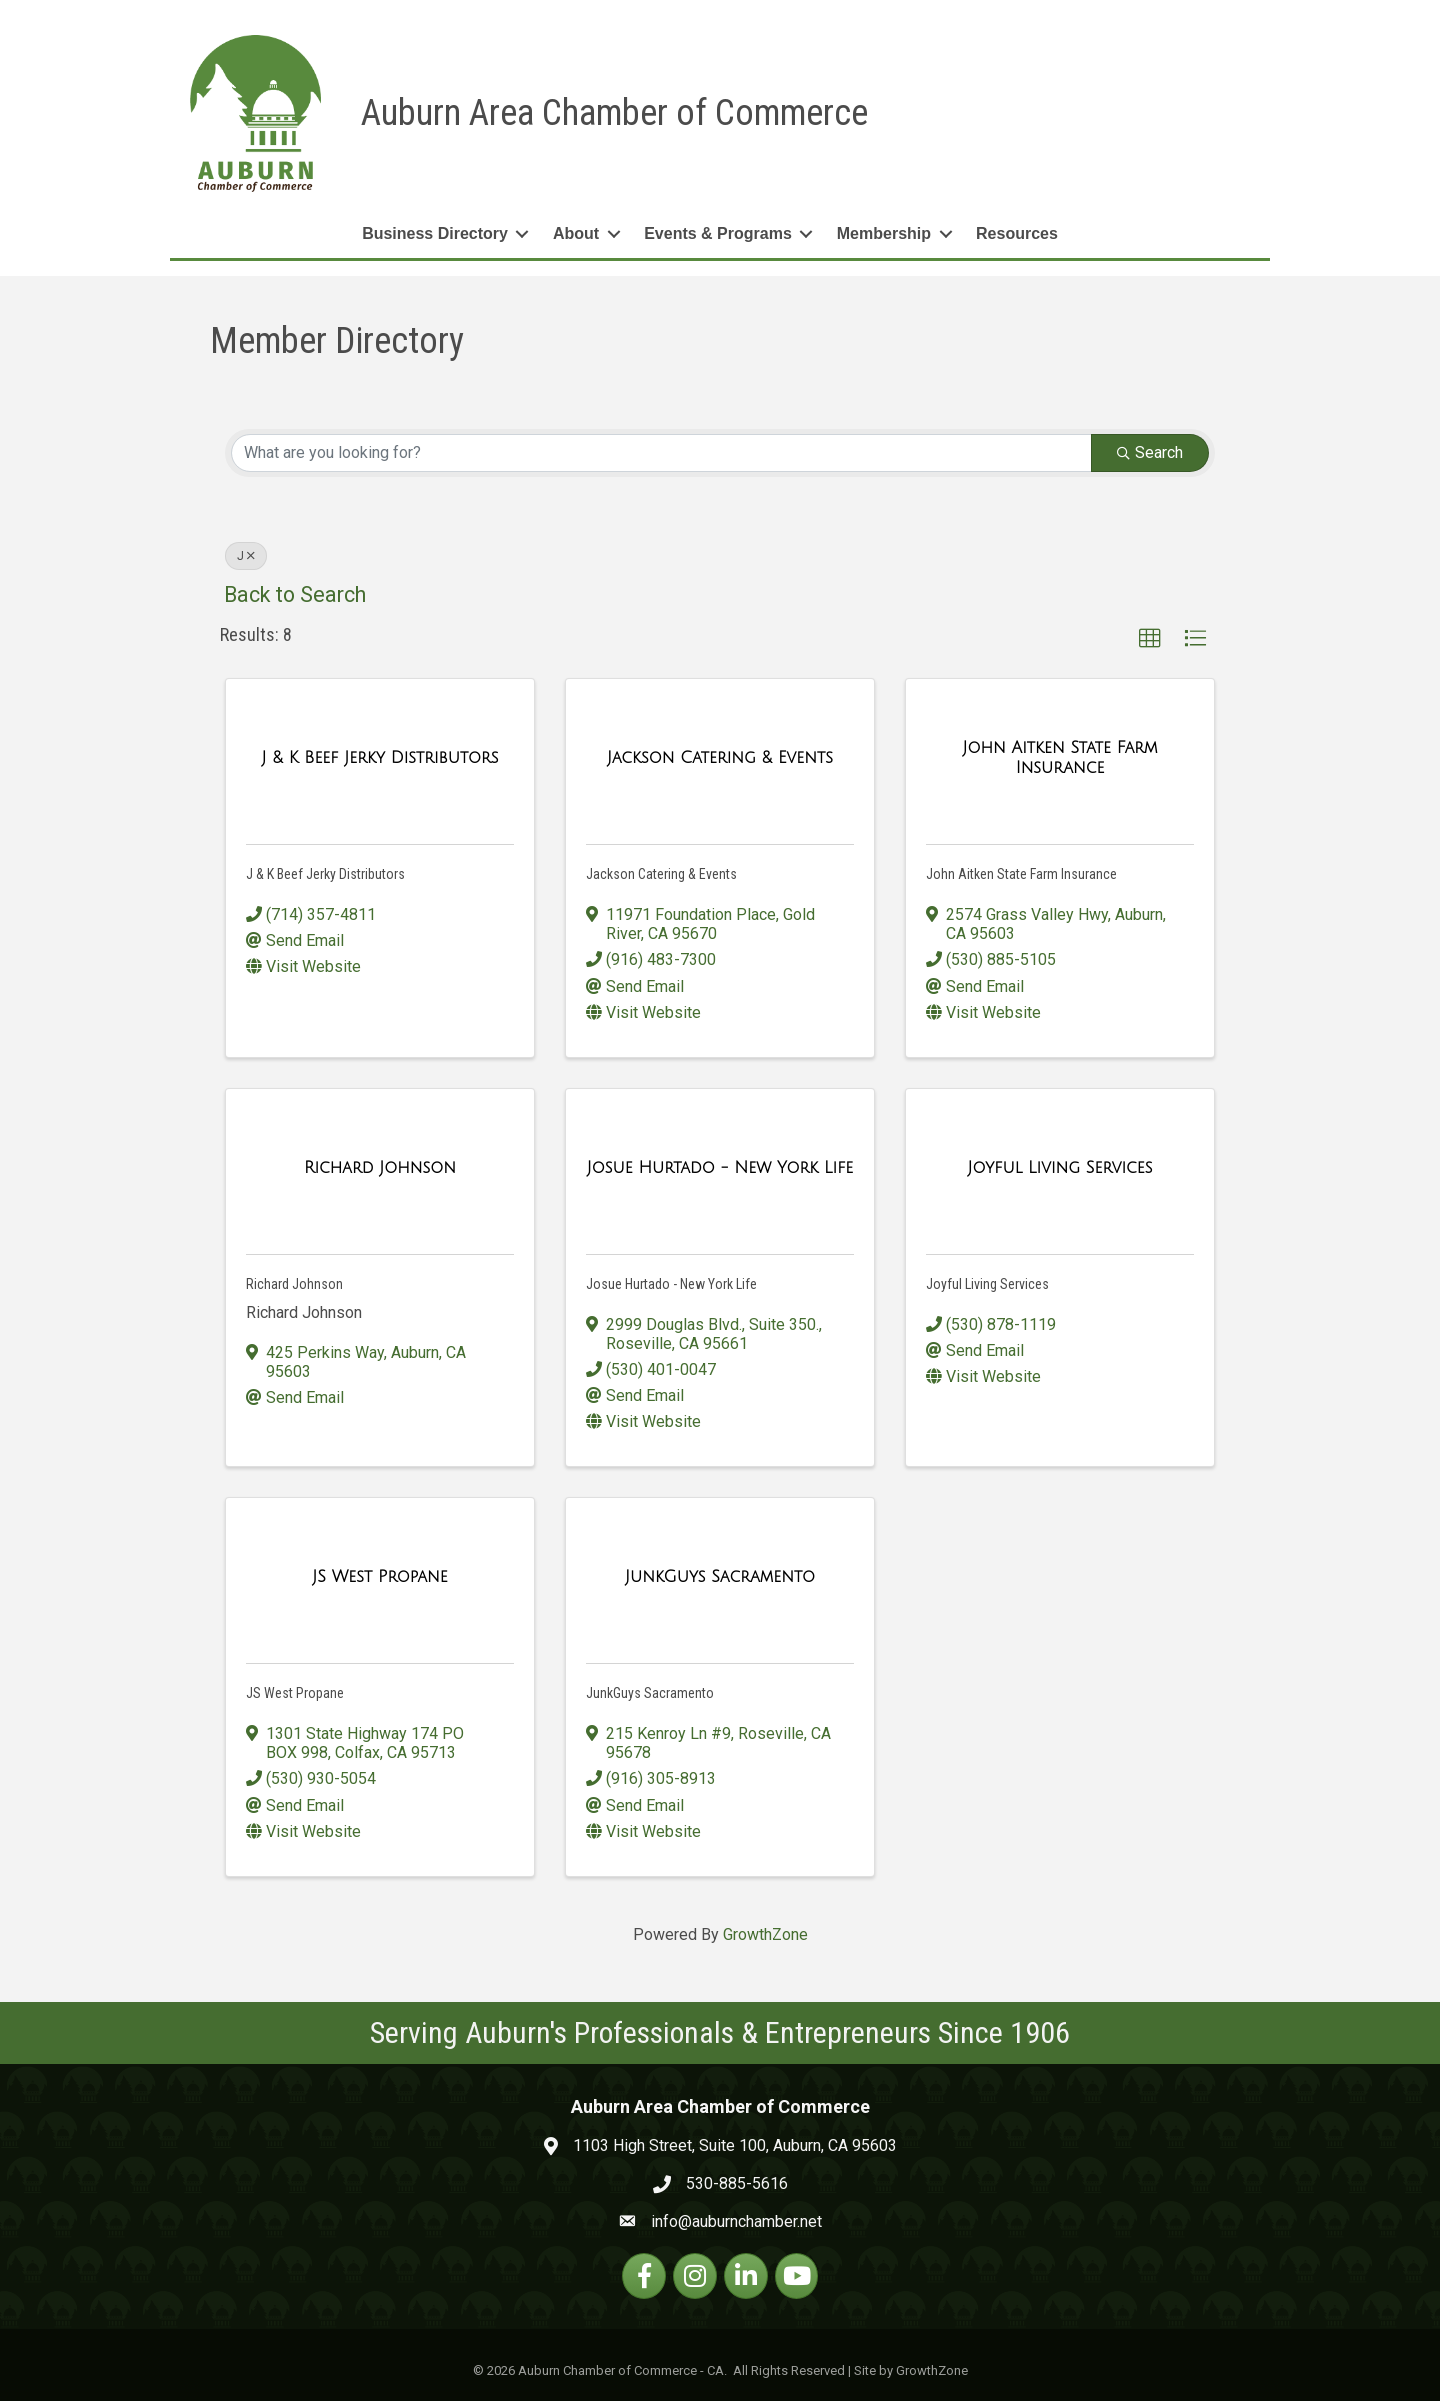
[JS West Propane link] (380, 1577)
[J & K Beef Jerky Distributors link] (380, 758)
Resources (1017, 233)
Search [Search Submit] (1150, 451)
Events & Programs (718, 233)
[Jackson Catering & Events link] (720, 758)
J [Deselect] (246, 555)
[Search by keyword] (661, 452)
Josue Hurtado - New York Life (671, 1284)
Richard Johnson (294, 1284)
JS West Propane (295, 1693)
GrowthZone (765, 1934)
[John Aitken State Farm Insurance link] (1060, 757)
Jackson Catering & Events (661, 874)
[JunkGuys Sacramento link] (720, 1577)
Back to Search (295, 593)
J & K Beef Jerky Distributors (325, 874)
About (576, 233)
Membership (884, 233)
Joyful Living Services (987, 1284)
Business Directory (435, 233)
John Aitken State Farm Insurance (1021, 874)
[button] (1150, 639)
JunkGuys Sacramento (650, 1693)
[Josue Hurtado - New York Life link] (720, 1168)
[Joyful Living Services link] (1060, 1168)
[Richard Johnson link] (380, 1168)
